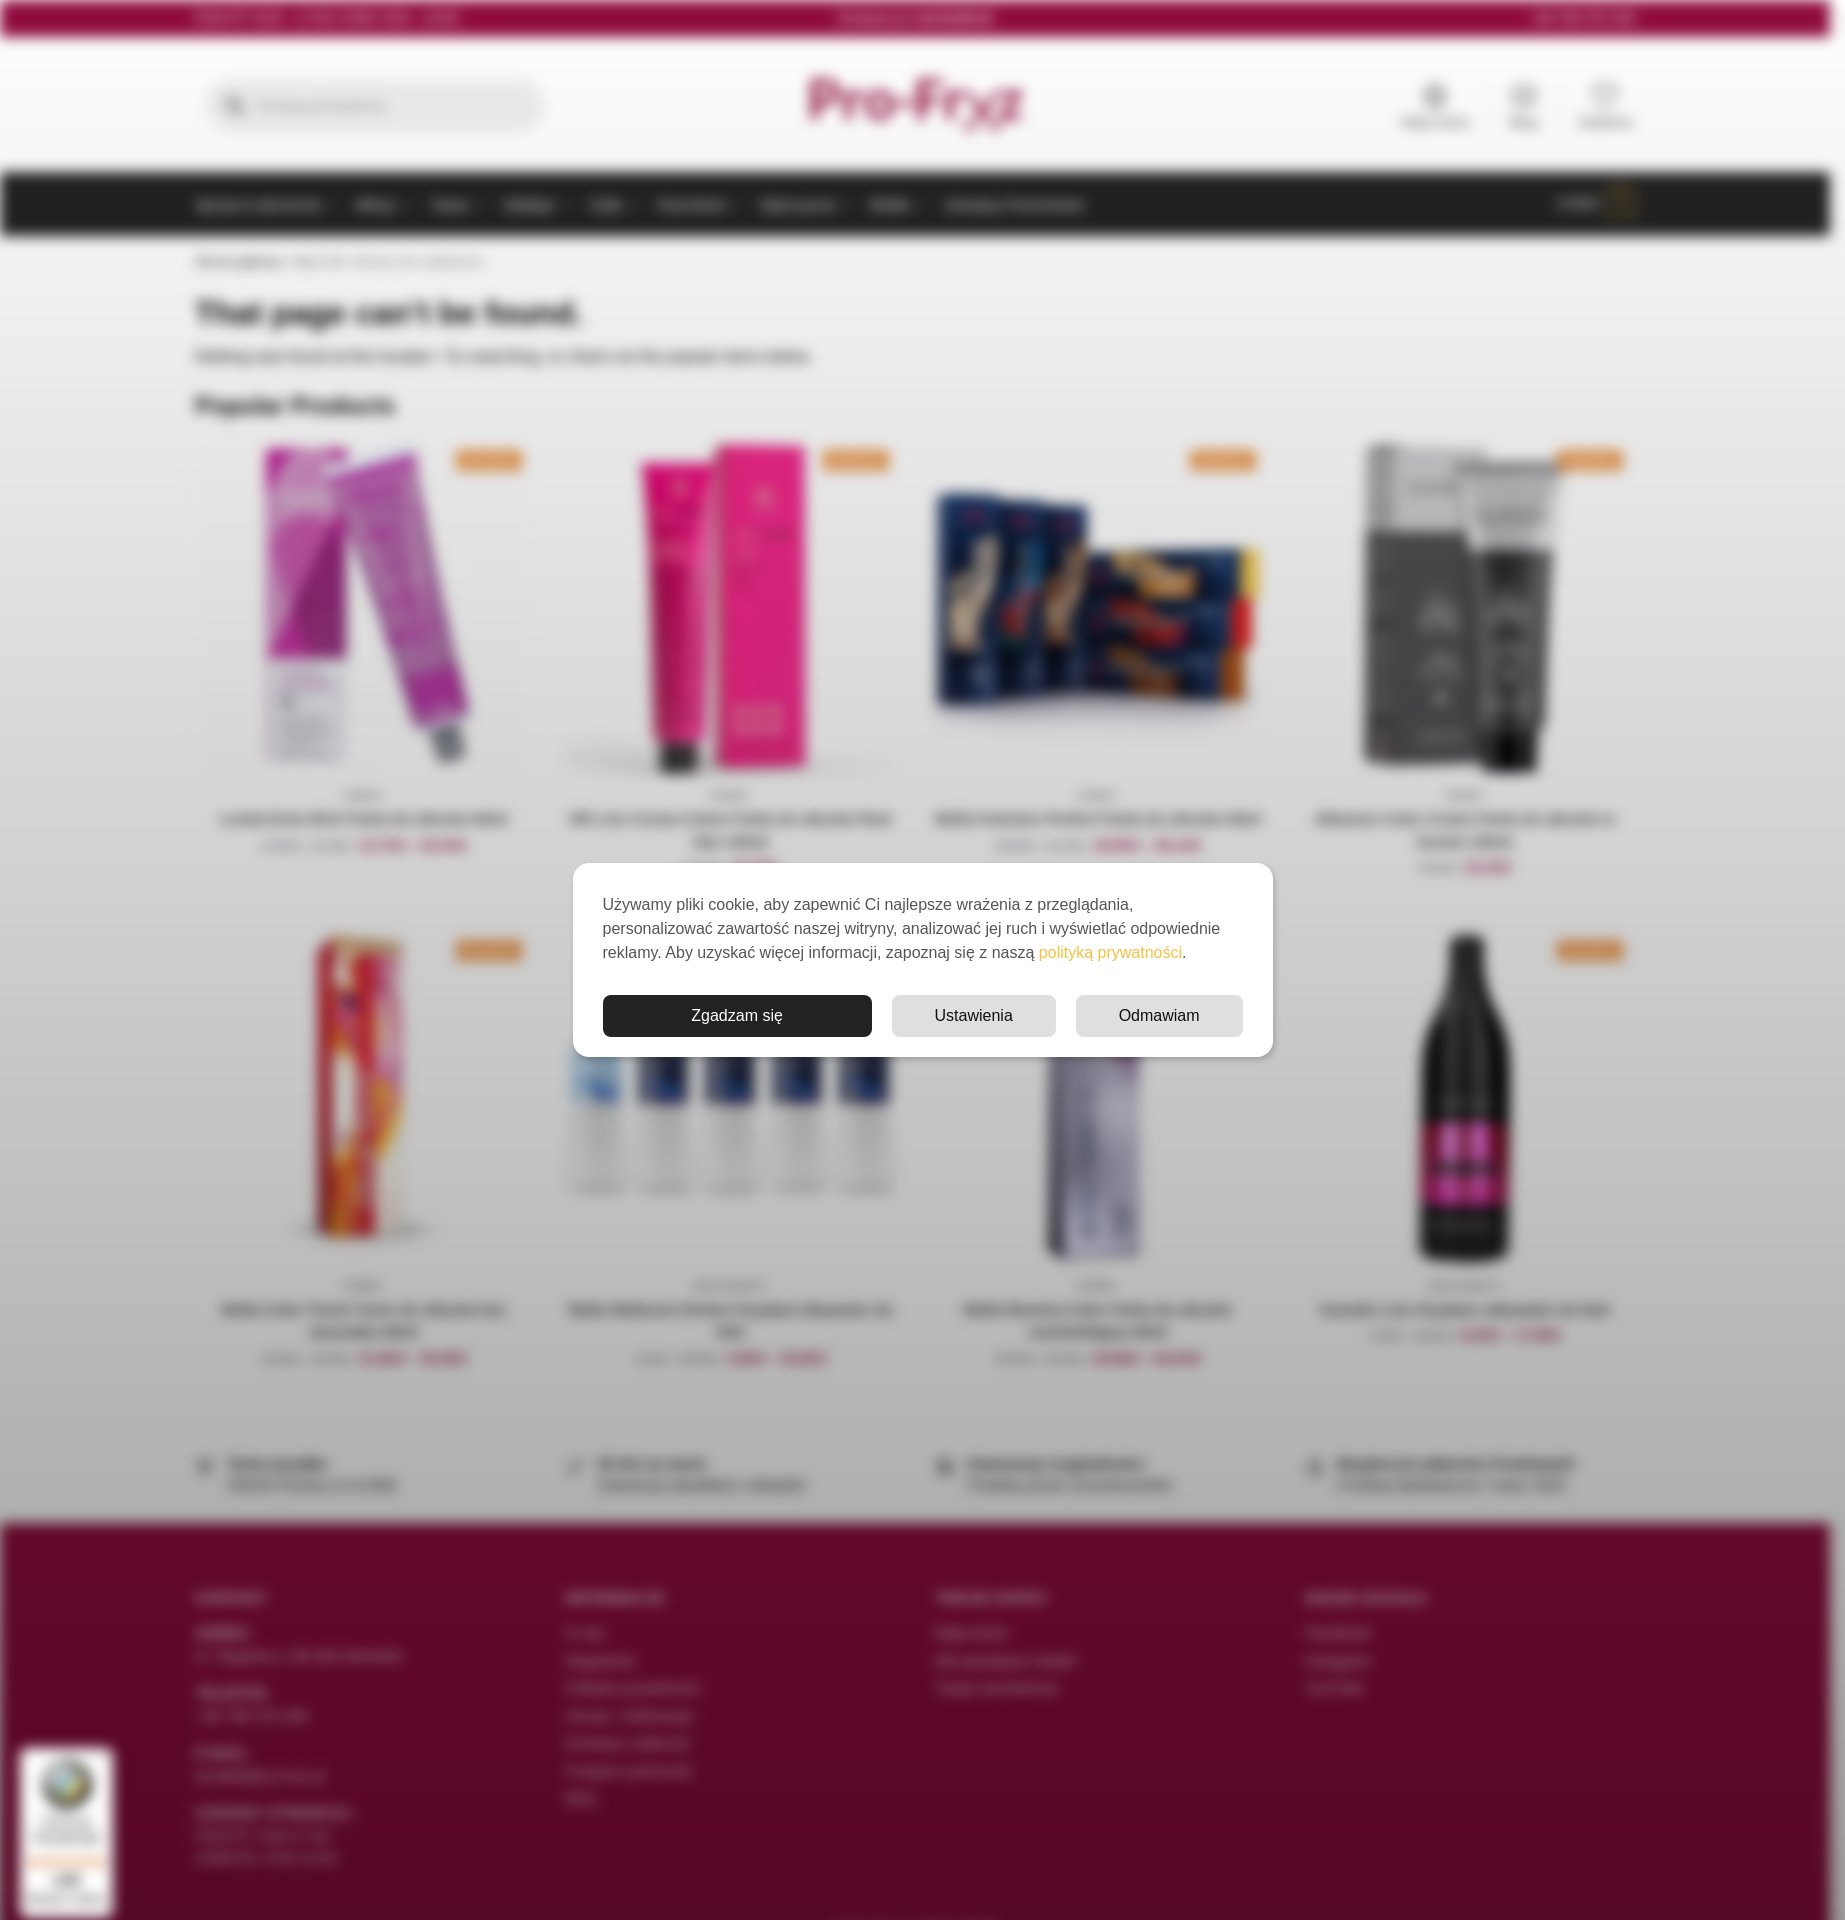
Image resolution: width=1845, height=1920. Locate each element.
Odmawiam (1159, 1015)
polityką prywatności (1110, 952)
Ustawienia (974, 1015)
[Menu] (101, 1757)
